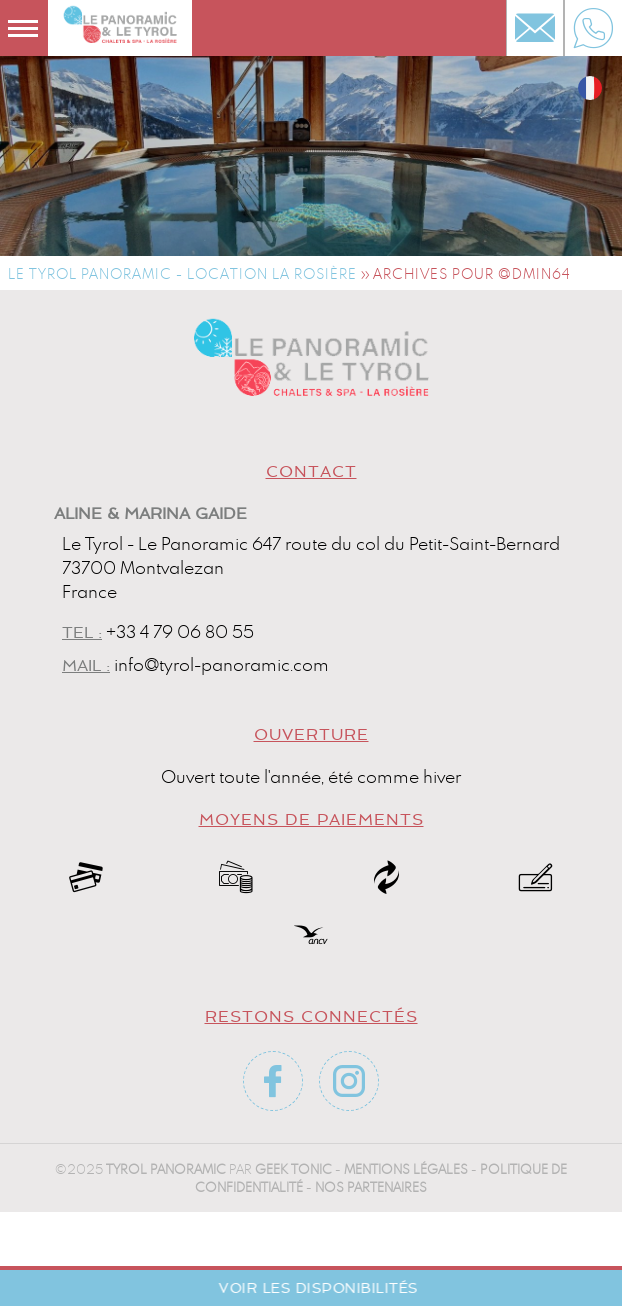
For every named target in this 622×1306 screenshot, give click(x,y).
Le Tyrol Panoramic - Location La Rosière (182, 273)
